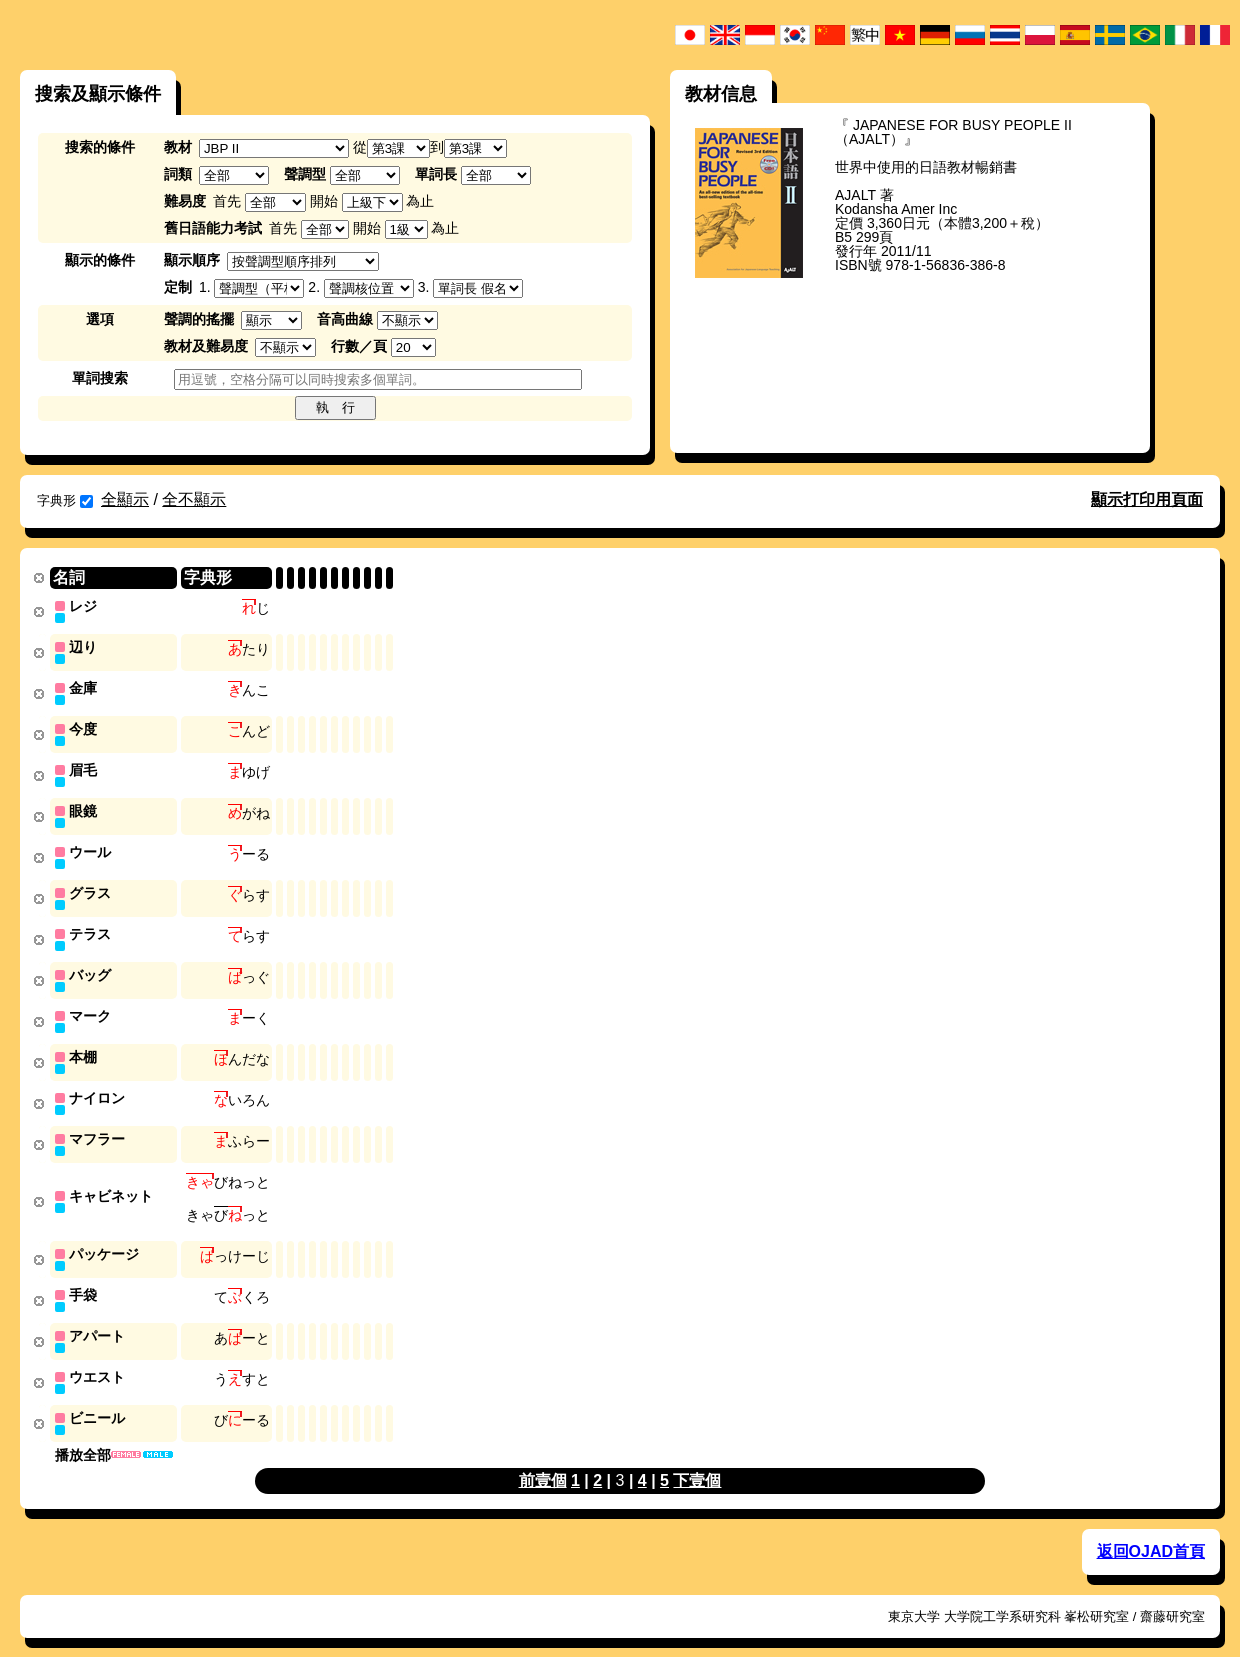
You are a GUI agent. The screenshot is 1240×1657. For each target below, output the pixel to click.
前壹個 (543, 1459)
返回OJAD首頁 (1151, 1530)
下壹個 (697, 1459)
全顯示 (125, 499)
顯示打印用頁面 (1147, 499)
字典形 (65, 500)
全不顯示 (194, 499)
